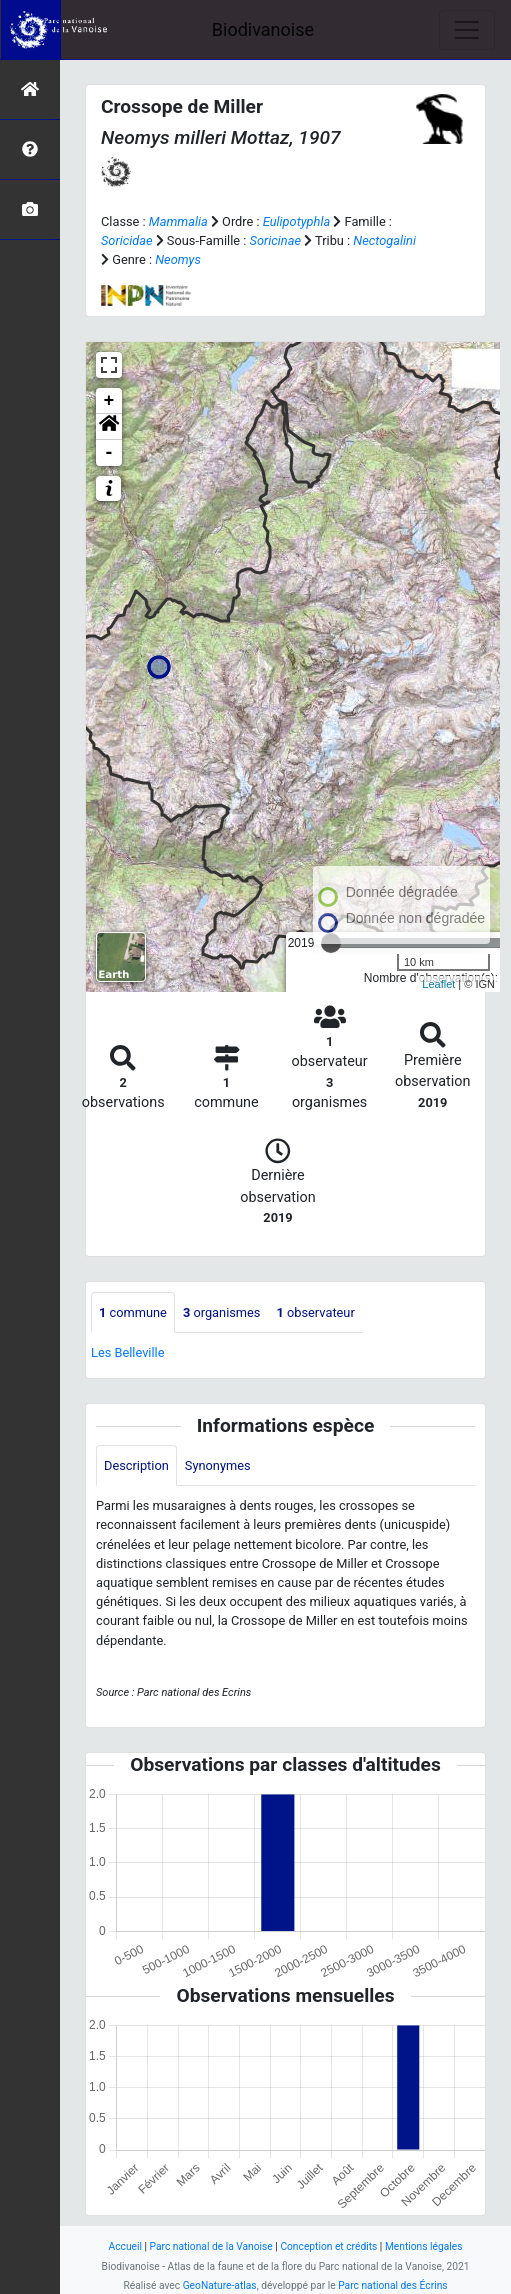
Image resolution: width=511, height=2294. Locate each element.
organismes (222, 1312)
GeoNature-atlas (220, 2285)
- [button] (109, 453)
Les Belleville (127, 1352)
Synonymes (218, 1465)
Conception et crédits (328, 2246)
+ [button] (109, 401)
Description (136, 1465)
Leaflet (438, 984)
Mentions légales (424, 2246)
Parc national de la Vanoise (211, 2246)
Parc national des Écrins (392, 2285)
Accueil (125, 2246)
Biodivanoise (263, 29)
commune (133, 1312)
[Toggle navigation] (467, 30)
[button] (109, 427)
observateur (315, 1312)
